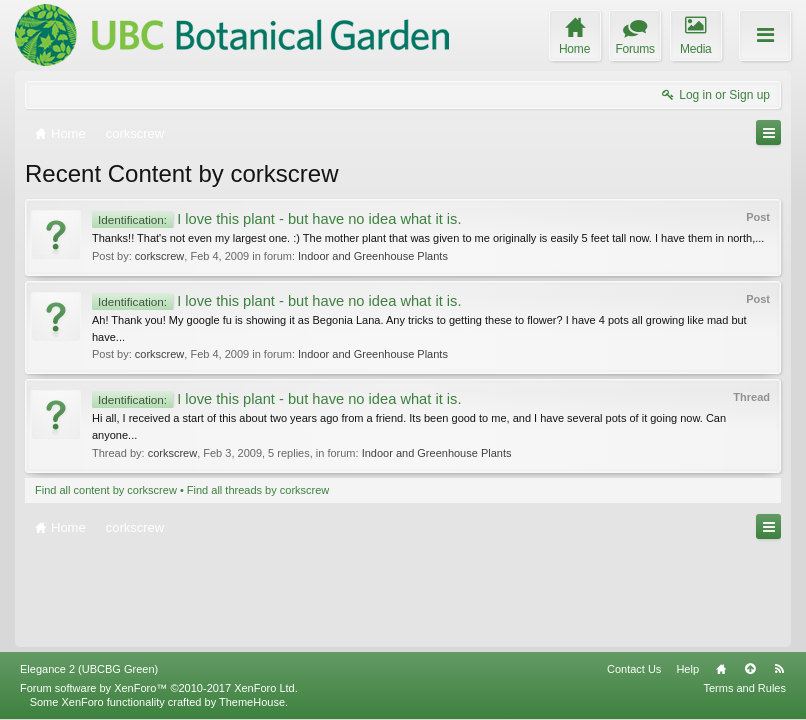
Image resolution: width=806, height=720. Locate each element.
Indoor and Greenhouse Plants (373, 256)
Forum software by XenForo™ (159, 688)
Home (721, 669)
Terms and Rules (744, 688)
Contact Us (634, 669)
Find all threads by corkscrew (258, 490)
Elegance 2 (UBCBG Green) (89, 669)
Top (750, 669)
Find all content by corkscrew (106, 490)
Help (687, 669)
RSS (779, 669)
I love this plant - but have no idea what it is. (276, 219)
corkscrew (160, 256)
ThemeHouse (252, 702)
